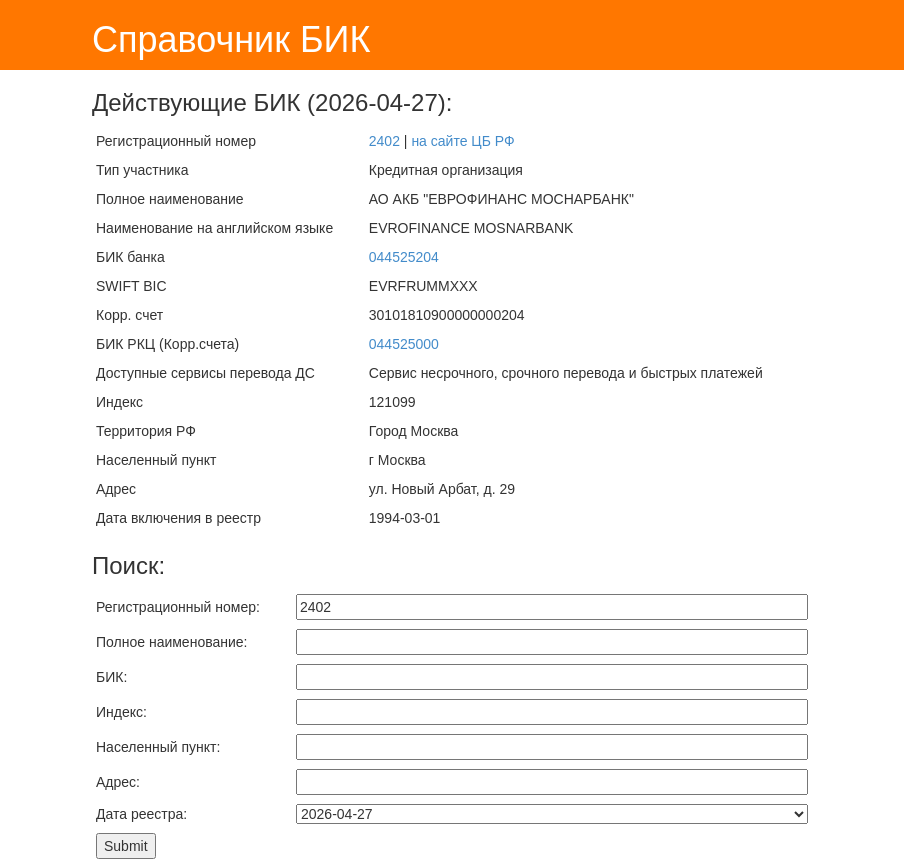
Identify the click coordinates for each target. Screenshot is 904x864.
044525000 (404, 344)
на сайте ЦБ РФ (462, 141)
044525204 (404, 257)
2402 (384, 141)
